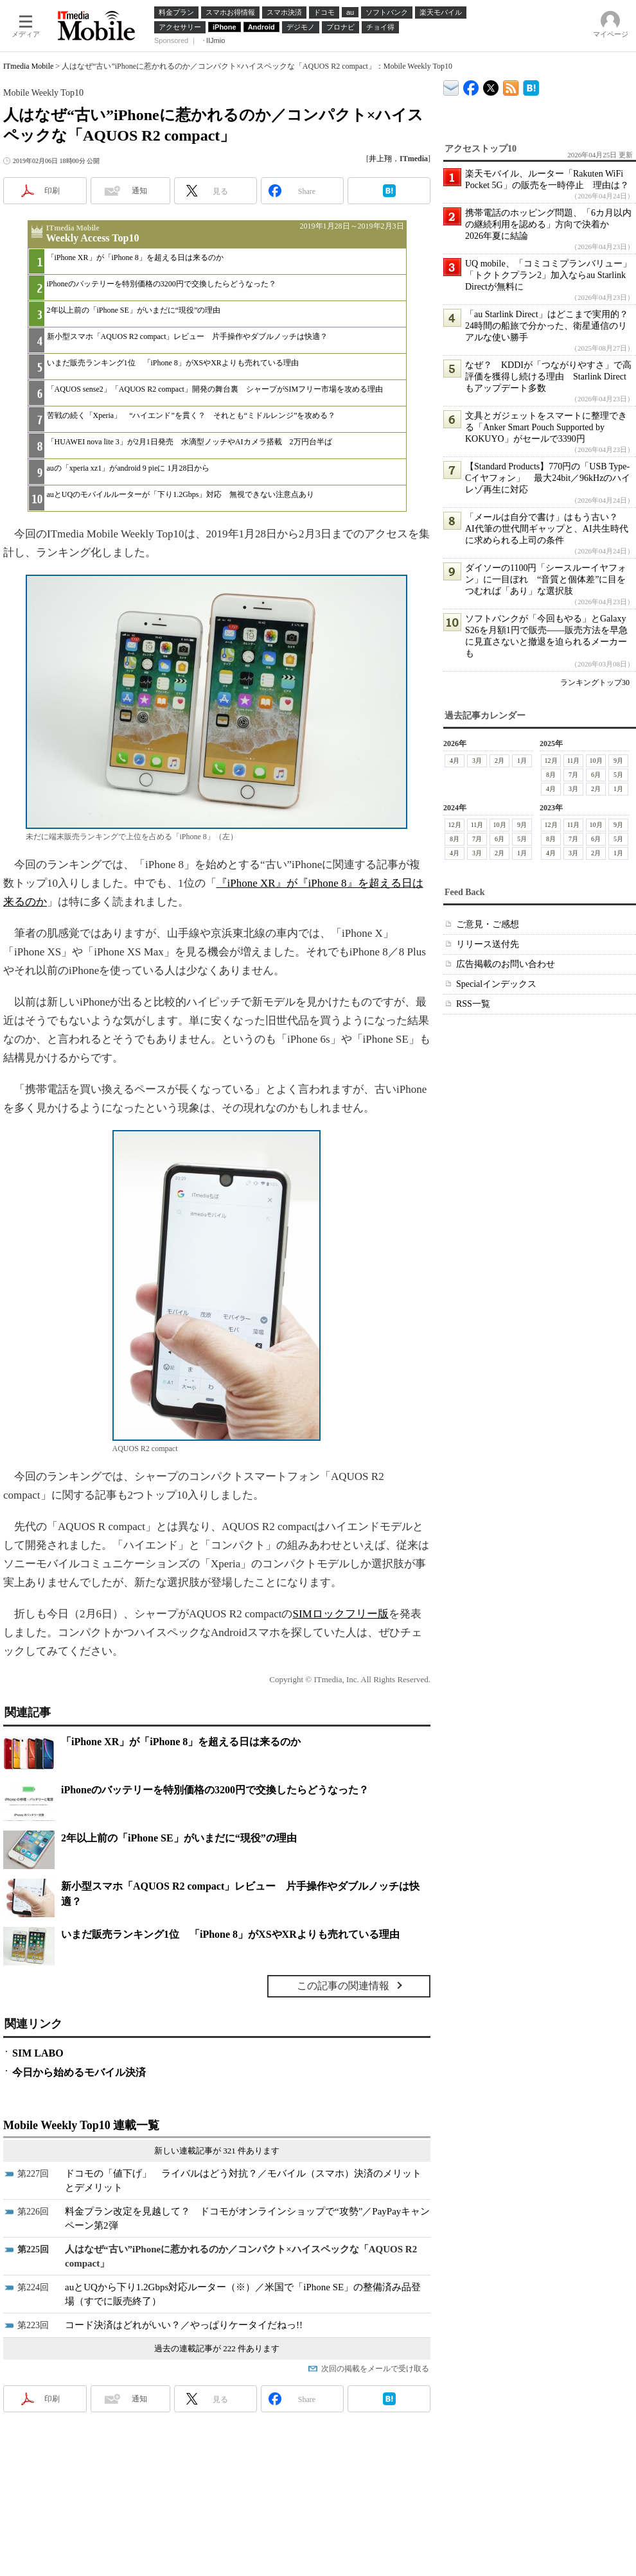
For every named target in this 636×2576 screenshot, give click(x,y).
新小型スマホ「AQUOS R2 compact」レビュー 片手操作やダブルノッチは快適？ (187, 336)
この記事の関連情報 (343, 1985)
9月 (618, 760)
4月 (454, 760)
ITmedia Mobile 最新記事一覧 (511, 85)
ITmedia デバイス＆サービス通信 (451, 85)
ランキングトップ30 (595, 682)
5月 (618, 774)
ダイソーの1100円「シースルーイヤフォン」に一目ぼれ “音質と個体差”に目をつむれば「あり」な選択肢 (545, 579)
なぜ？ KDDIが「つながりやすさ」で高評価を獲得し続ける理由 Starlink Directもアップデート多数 (548, 376)
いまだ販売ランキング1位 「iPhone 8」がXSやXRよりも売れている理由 (173, 362)
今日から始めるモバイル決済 (79, 2072)
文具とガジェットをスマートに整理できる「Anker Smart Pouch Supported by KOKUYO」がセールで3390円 (546, 427)
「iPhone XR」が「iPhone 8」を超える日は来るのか (135, 257)
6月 (596, 774)
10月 (596, 760)
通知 (139, 190)
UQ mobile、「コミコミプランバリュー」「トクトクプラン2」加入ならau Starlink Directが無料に (548, 275)
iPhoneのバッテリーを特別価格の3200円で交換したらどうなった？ (161, 283)
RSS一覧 (473, 1004)
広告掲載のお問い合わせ (505, 964)
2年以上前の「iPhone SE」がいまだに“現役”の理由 (134, 310)
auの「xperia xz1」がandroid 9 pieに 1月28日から (128, 468)
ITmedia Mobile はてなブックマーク (531, 85)
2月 (499, 760)
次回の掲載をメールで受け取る (375, 2368)
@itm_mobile (491, 85)
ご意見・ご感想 (487, 924)
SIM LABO (38, 2053)
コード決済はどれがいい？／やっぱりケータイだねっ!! (184, 2325)
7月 (573, 774)
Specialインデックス (496, 984)
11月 (573, 760)
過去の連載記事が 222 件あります (216, 2348)
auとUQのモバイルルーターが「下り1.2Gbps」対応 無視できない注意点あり (181, 494)
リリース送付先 (487, 944)
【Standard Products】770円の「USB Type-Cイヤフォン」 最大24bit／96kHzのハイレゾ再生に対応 (547, 478)
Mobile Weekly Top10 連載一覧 (81, 2125)
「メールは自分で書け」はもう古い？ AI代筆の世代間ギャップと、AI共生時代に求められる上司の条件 (546, 528)
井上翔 (380, 158)
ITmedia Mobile (28, 66)
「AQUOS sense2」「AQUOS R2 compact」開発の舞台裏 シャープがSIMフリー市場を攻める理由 (215, 389)
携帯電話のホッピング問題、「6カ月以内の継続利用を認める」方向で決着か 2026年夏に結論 (548, 224)
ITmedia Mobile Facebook (471, 85)
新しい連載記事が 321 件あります (216, 2150)
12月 (551, 760)
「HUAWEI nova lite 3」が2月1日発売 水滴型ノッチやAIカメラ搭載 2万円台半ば (189, 441)
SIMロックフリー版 (340, 1614)
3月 (477, 760)
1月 (522, 760)
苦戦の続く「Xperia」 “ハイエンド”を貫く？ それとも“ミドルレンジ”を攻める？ (191, 415)
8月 (551, 774)
